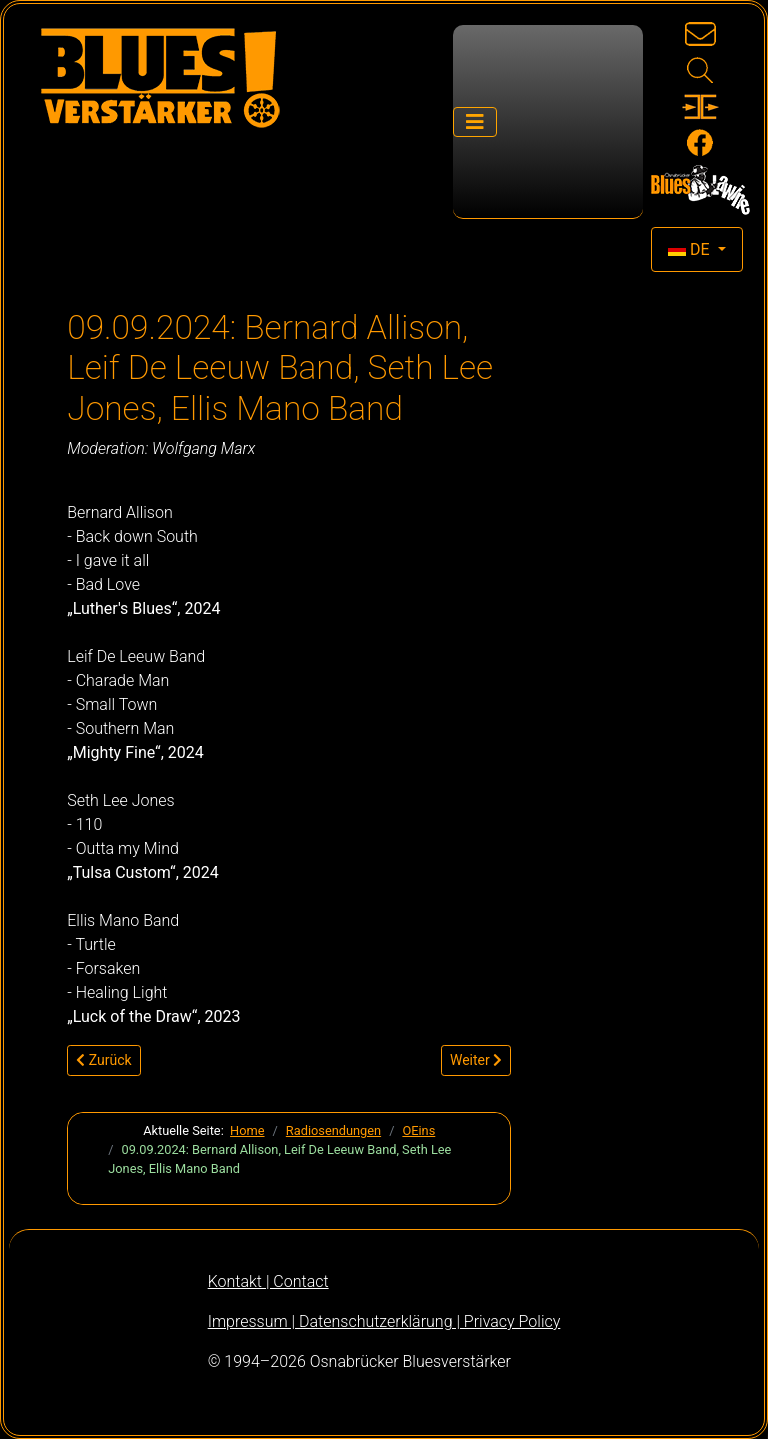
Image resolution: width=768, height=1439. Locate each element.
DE (691, 249)
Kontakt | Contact (268, 1281)
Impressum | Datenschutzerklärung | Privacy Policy (384, 1321)
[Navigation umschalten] (475, 122)
